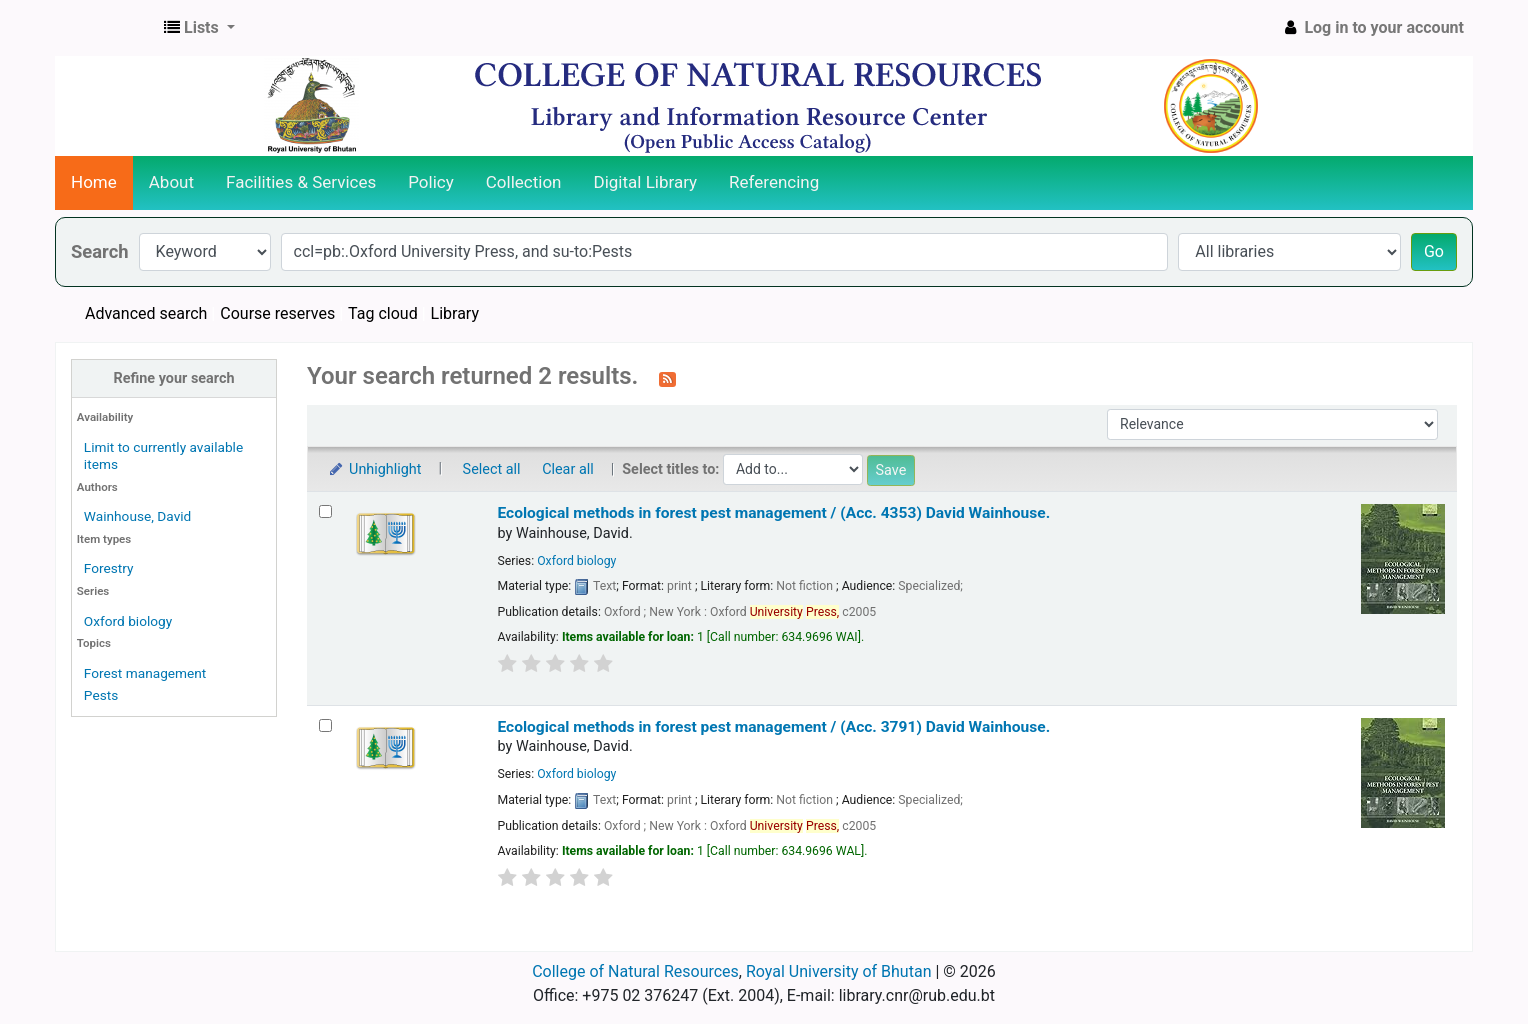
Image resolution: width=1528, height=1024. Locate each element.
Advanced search (146, 313)
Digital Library (646, 182)
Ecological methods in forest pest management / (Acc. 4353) (774, 513)
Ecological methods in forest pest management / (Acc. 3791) (774, 727)
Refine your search (174, 378)
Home (94, 182)
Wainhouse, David (137, 516)
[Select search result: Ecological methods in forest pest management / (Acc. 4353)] (325, 511)
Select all (492, 469)
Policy (431, 182)
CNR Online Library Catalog (106, 28)
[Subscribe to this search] (667, 378)
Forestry (109, 568)
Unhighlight (374, 469)
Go (1434, 251)
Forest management (145, 673)
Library (455, 313)
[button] (199, 28)
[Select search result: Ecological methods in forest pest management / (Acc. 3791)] (325, 725)
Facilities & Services (301, 182)
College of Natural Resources (635, 971)
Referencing (774, 182)
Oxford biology (128, 621)
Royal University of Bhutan (839, 971)
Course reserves (277, 313)
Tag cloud (383, 313)
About (171, 182)
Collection (524, 182)
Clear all (568, 469)
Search (100, 251)
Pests (101, 695)
